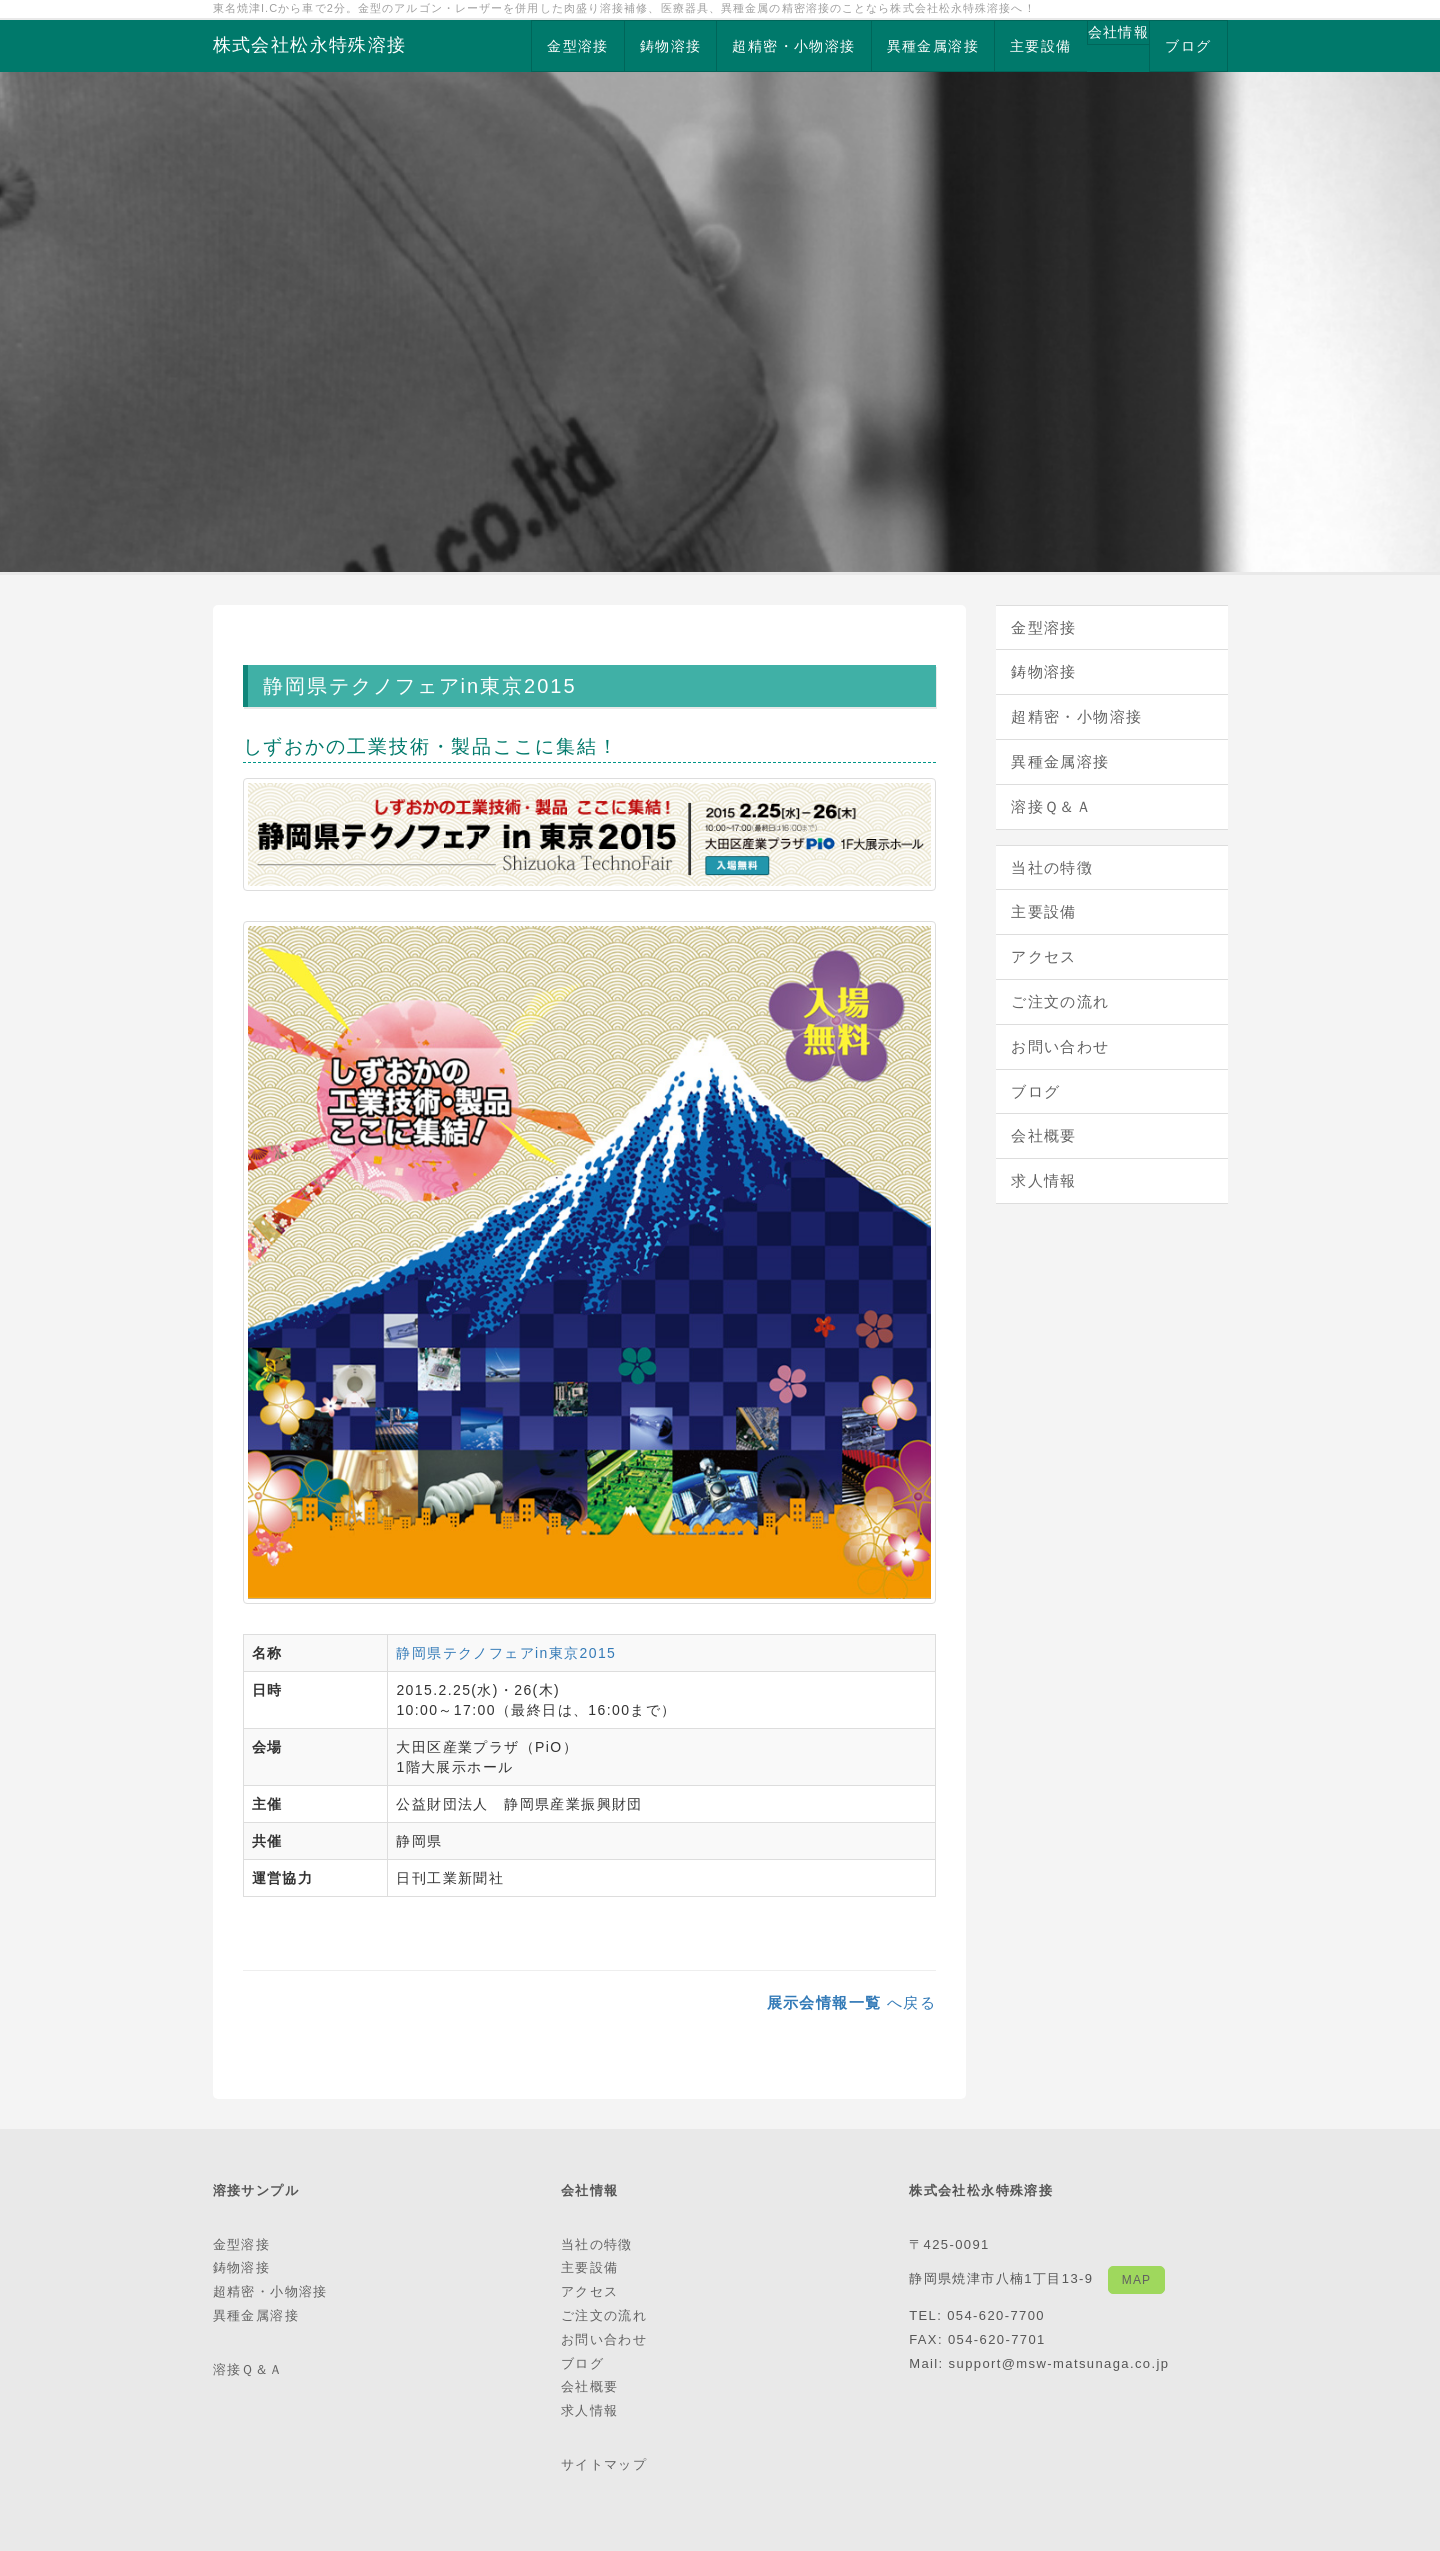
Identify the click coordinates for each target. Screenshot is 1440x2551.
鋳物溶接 (671, 46)
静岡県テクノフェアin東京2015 (506, 1653)
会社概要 (1044, 1135)
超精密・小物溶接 (793, 46)
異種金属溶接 (933, 46)
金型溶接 (578, 46)
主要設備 (1041, 46)
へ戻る (852, 2002)
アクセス (1044, 956)
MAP (1136, 2280)
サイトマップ (604, 2464)
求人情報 (1044, 1180)
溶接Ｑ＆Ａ (1051, 806)
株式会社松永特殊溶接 (310, 45)
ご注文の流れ (1060, 1001)
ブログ (1188, 46)
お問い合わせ (1060, 1046)
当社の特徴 (1052, 867)
